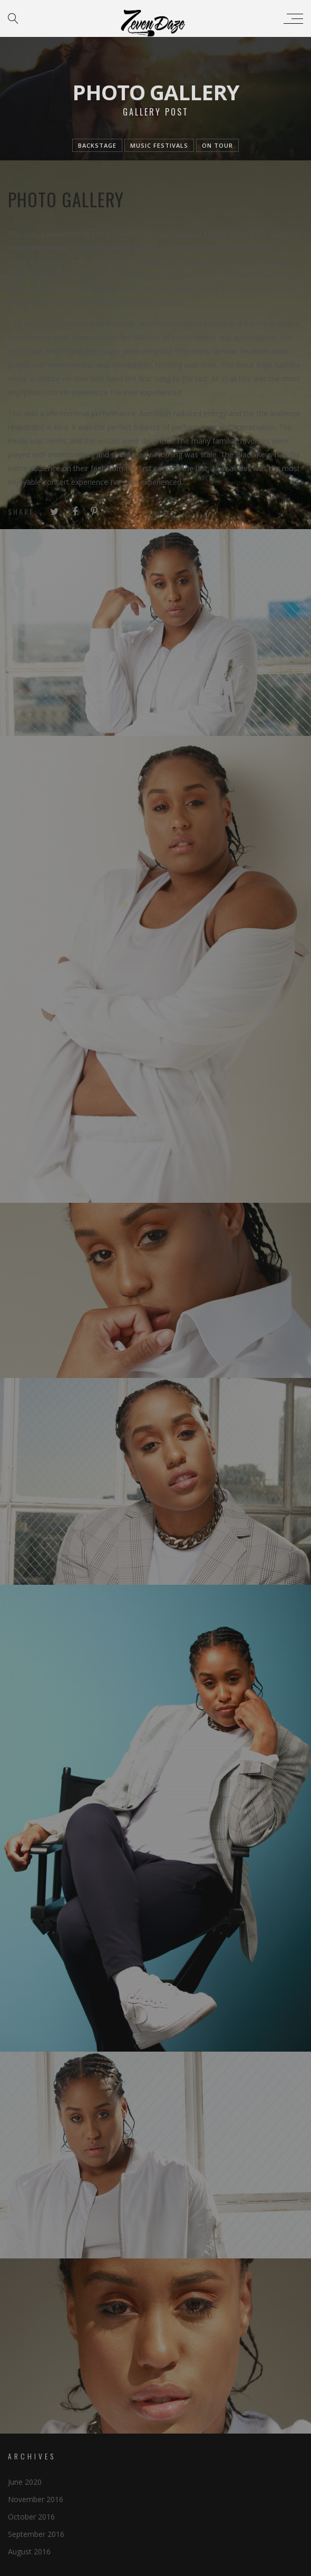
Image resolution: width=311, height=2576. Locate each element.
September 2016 (36, 2534)
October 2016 (31, 2517)
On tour (217, 145)
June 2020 (25, 2482)
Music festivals (159, 145)
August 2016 (29, 2551)
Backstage (97, 145)
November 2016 (35, 2499)
